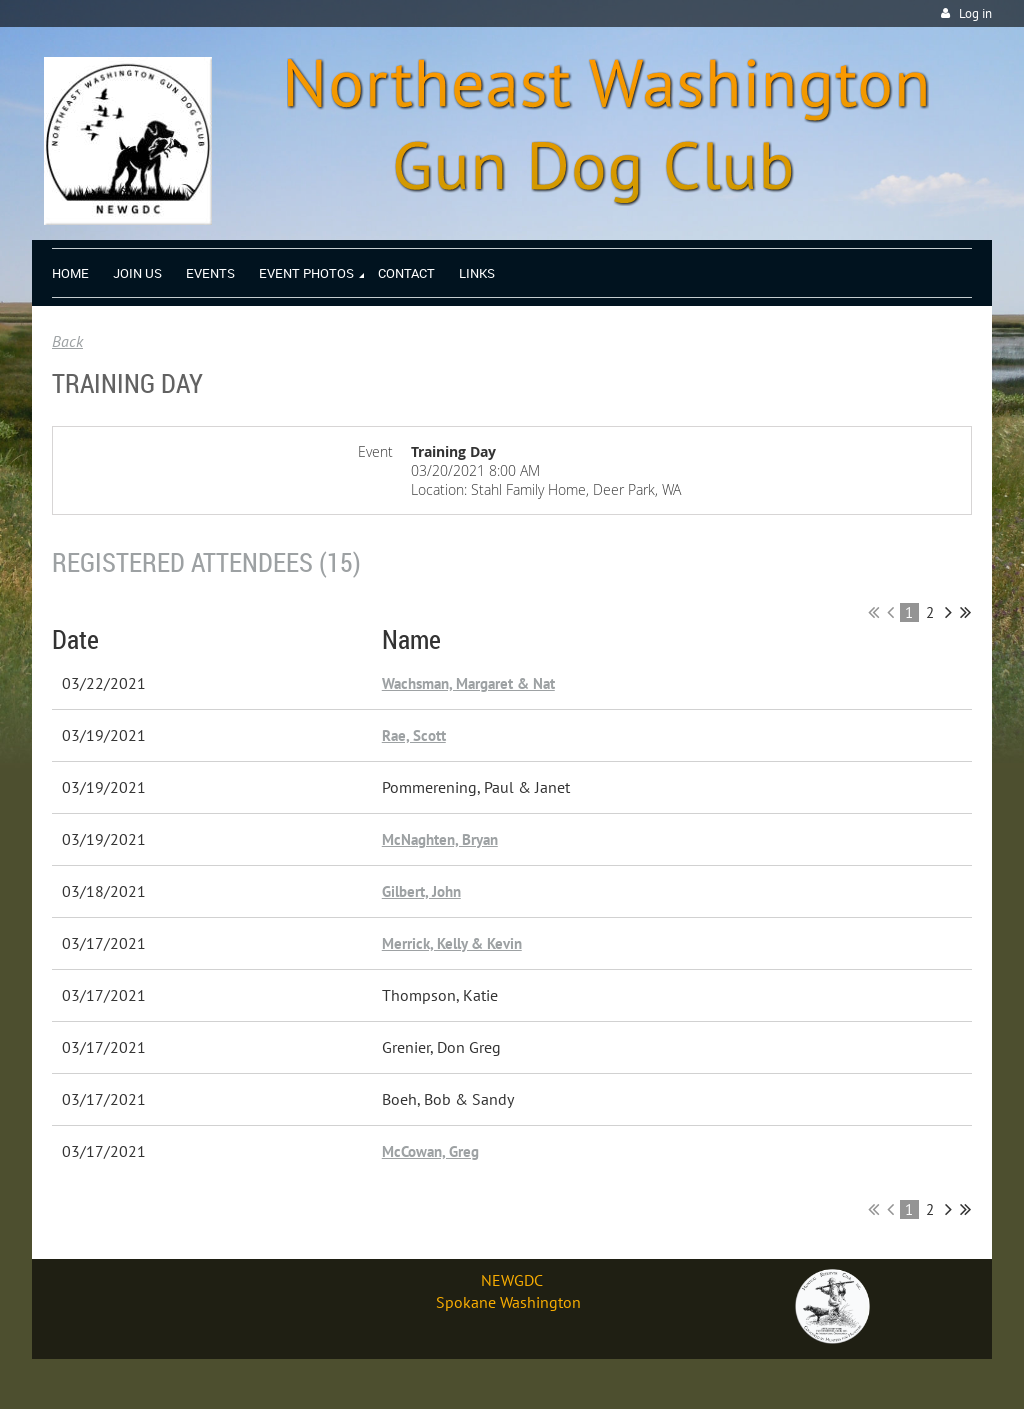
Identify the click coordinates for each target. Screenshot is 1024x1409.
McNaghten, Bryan (440, 839)
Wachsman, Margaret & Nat (468, 683)
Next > (948, 612)
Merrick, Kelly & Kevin (452, 943)
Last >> (965, 612)
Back (67, 341)
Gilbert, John (421, 891)
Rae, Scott (414, 735)
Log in (975, 13)
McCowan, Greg (430, 1151)
